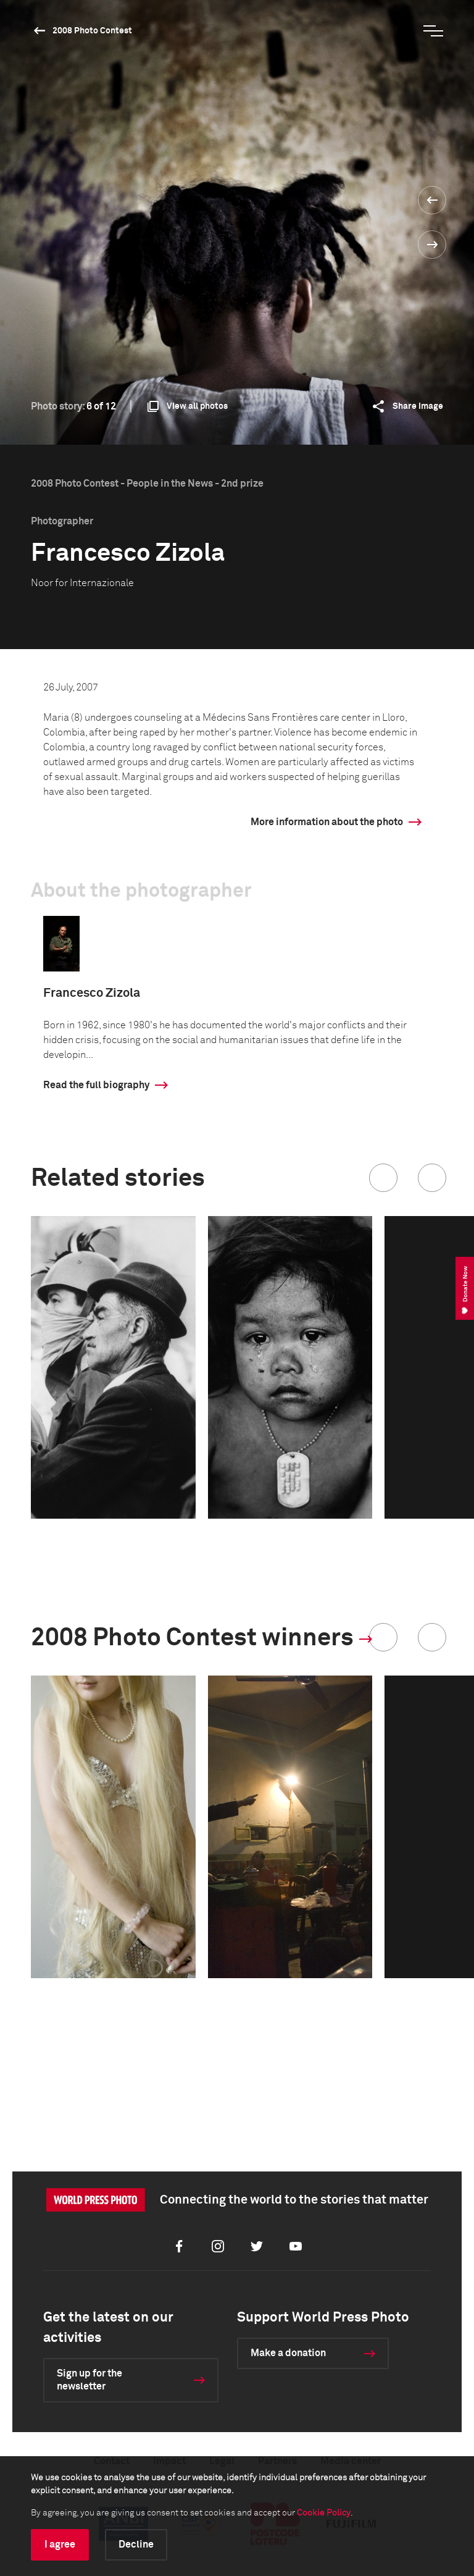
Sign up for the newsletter (89, 2379)
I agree (59, 2544)
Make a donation (288, 2353)
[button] (383, 1178)
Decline (136, 2544)
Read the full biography (96, 1085)
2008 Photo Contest (92, 31)
